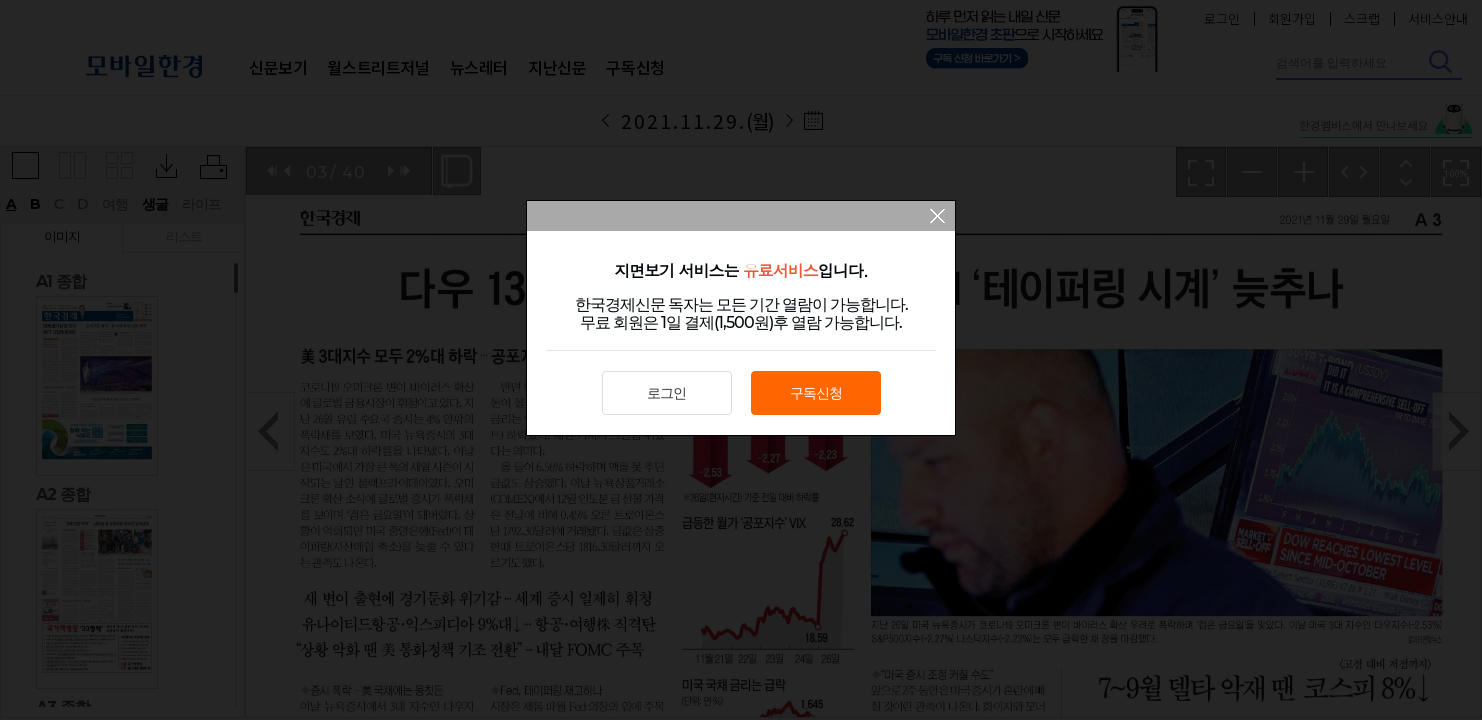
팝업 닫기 (937, 218)
